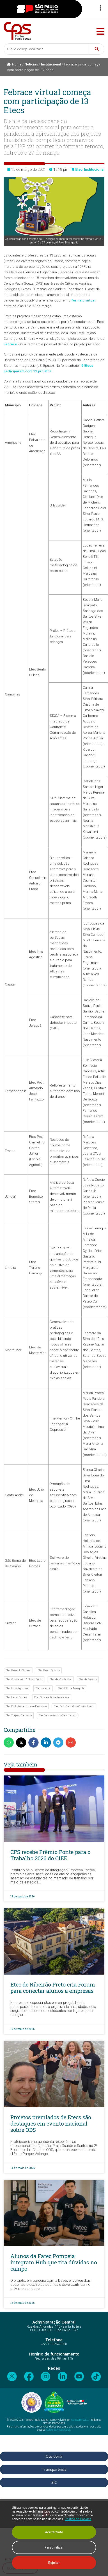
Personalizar (54, 2547)
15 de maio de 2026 (22, 2029)
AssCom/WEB (80, 2419)
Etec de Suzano (88, 1679)
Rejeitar (54, 2563)
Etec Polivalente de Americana (51, 1697)
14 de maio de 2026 (22, 2168)
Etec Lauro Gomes (16, 1697)
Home (14, 64)
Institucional (51, 64)
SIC (54, 2482)
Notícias (31, 64)
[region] (54, 2537)
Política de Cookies (78, 2519)
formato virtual (83, 300)
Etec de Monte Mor (60, 1679)
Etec (79, 169)
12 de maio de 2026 (22, 2302)
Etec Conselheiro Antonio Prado (24, 1679)
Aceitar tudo (54, 2532)
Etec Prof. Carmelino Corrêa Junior (74, 1706)
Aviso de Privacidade (58, 2429)
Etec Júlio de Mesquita (71, 1688)
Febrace (10, 344)
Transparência (54, 2469)
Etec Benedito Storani (18, 1670)
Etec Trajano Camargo (19, 1715)
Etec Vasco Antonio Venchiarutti (57, 1715)
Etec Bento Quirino (49, 1670)
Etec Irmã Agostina (17, 1688)
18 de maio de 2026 (22, 1896)
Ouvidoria (54, 2456)
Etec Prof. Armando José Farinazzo (26, 1706)
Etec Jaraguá (43, 1688)
